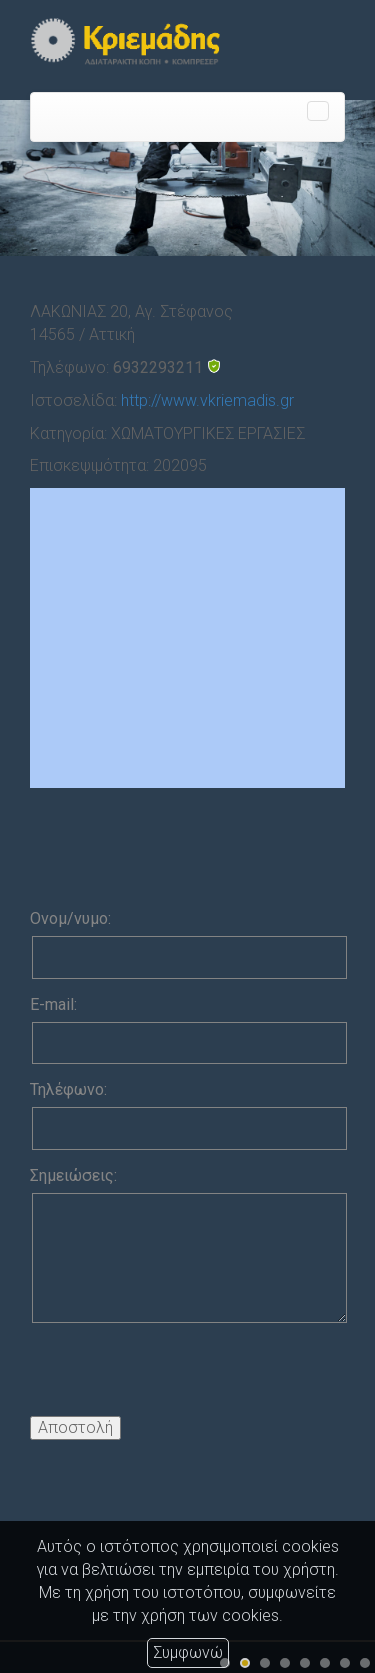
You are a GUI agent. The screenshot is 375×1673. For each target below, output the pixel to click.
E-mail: (53, 1004)
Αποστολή (75, 1427)
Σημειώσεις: (73, 1175)
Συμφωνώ (188, 1652)
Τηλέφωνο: (68, 1089)
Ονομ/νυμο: (70, 918)
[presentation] (182, 1377)
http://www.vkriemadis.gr (207, 400)
